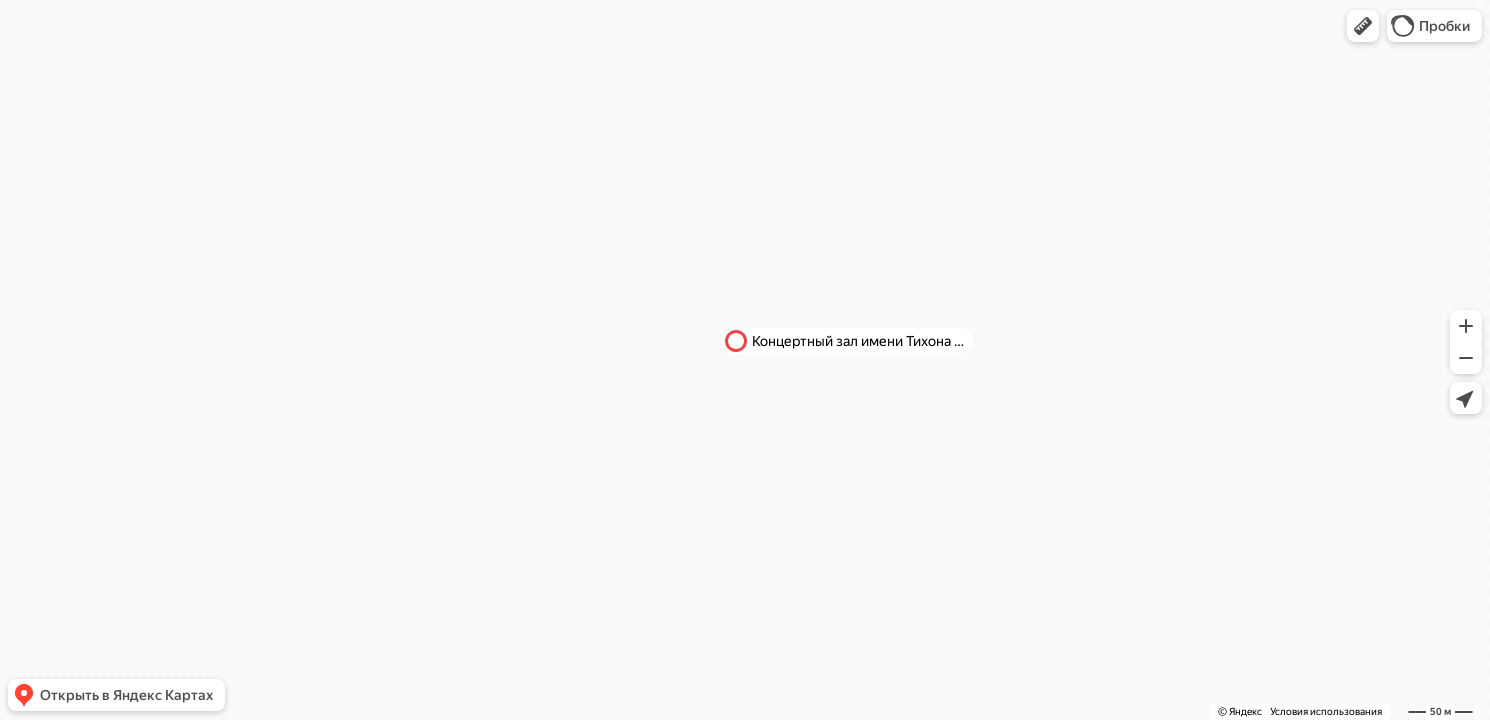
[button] (1363, 26)
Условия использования (1326, 711)
